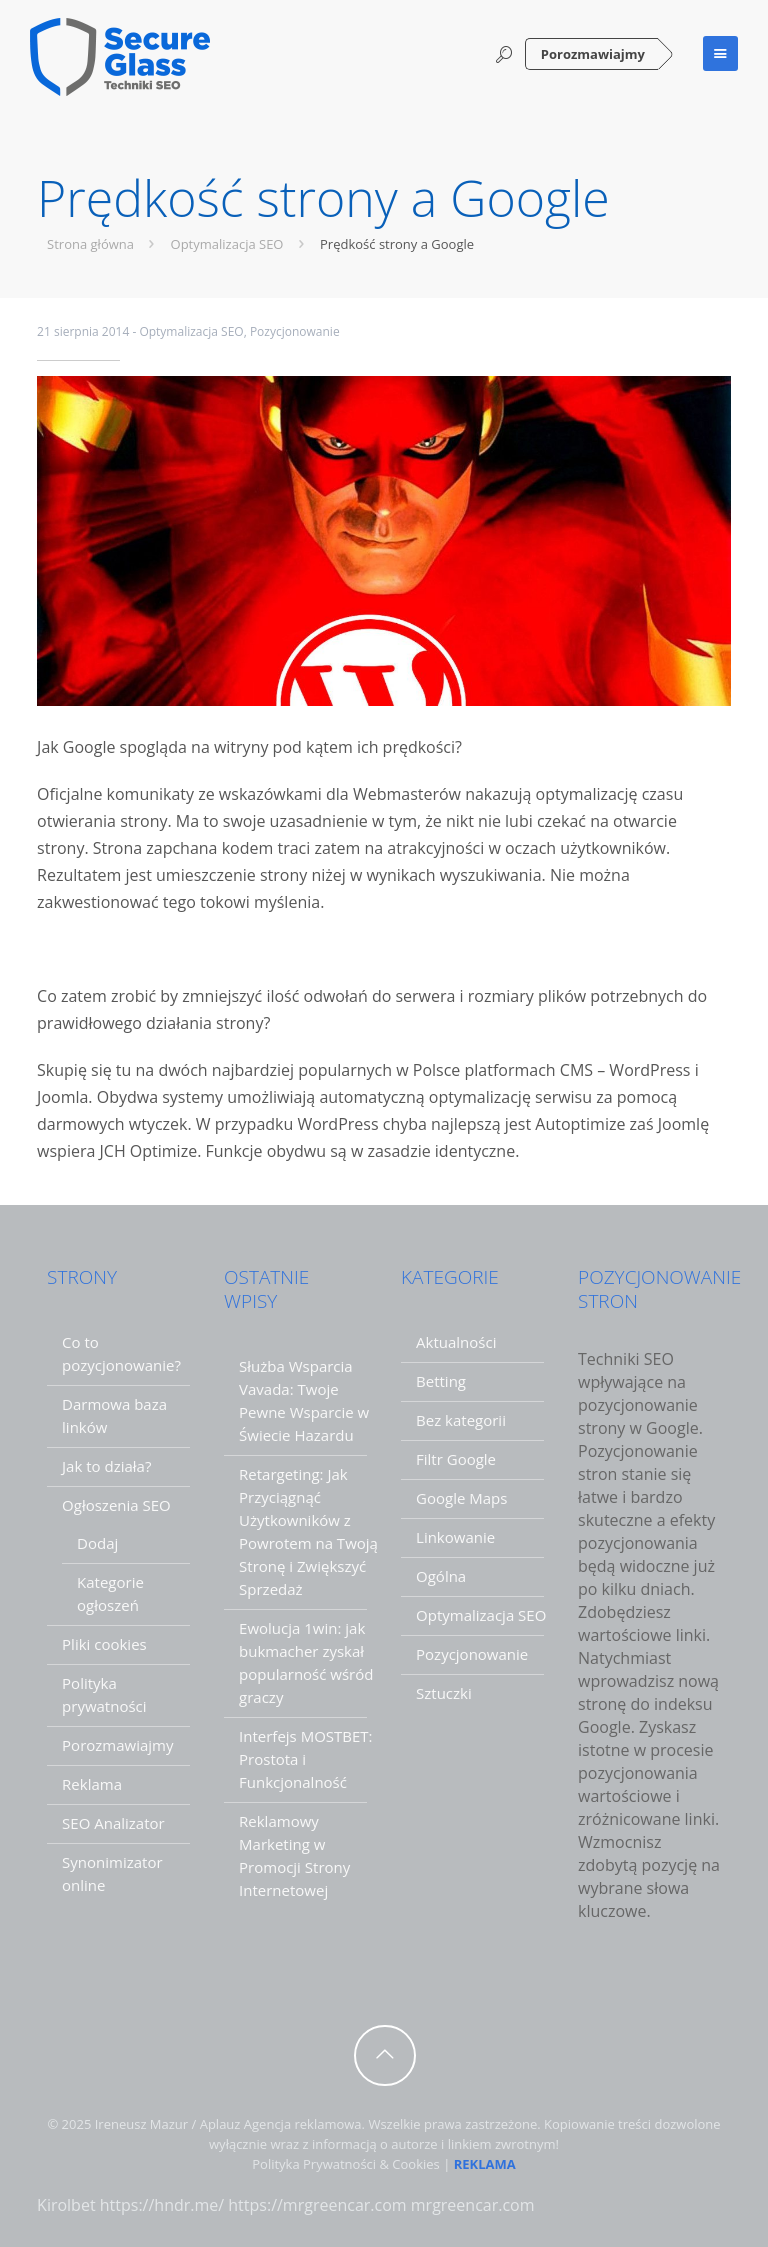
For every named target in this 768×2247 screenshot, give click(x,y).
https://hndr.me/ (162, 2205)
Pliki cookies (104, 1644)
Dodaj (97, 1543)
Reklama (92, 1784)
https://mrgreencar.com (317, 2205)
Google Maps (461, 1498)
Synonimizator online (112, 1873)
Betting (441, 1381)
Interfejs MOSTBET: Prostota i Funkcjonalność (305, 1759)
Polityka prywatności (104, 1694)
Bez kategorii (461, 1420)
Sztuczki (444, 1693)
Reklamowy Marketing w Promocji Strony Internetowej (294, 1855)
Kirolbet (66, 2205)
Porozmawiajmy (593, 54)
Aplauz (220, 2124)
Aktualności (456, 1342)
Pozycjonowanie (295, 331)
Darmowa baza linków (114, 1415)
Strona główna (103, 244)
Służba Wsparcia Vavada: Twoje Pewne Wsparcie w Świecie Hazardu (304, 1400)
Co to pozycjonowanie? (121, 1353)
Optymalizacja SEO (241, 244)
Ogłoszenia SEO (116, 1505)
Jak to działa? (106, 1466)
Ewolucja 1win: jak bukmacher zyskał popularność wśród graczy (306, 1662)
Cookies (415, 2164)
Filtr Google (456, 1459)
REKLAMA (485, 2164)
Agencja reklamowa (303, 2124)
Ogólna (441, 1576)
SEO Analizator (113, 1823)
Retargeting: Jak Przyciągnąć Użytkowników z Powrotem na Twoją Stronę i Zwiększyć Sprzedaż (308, 1531)
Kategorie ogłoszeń (110, 1593)
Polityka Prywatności (314, 2164)
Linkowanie (455, 1537)
